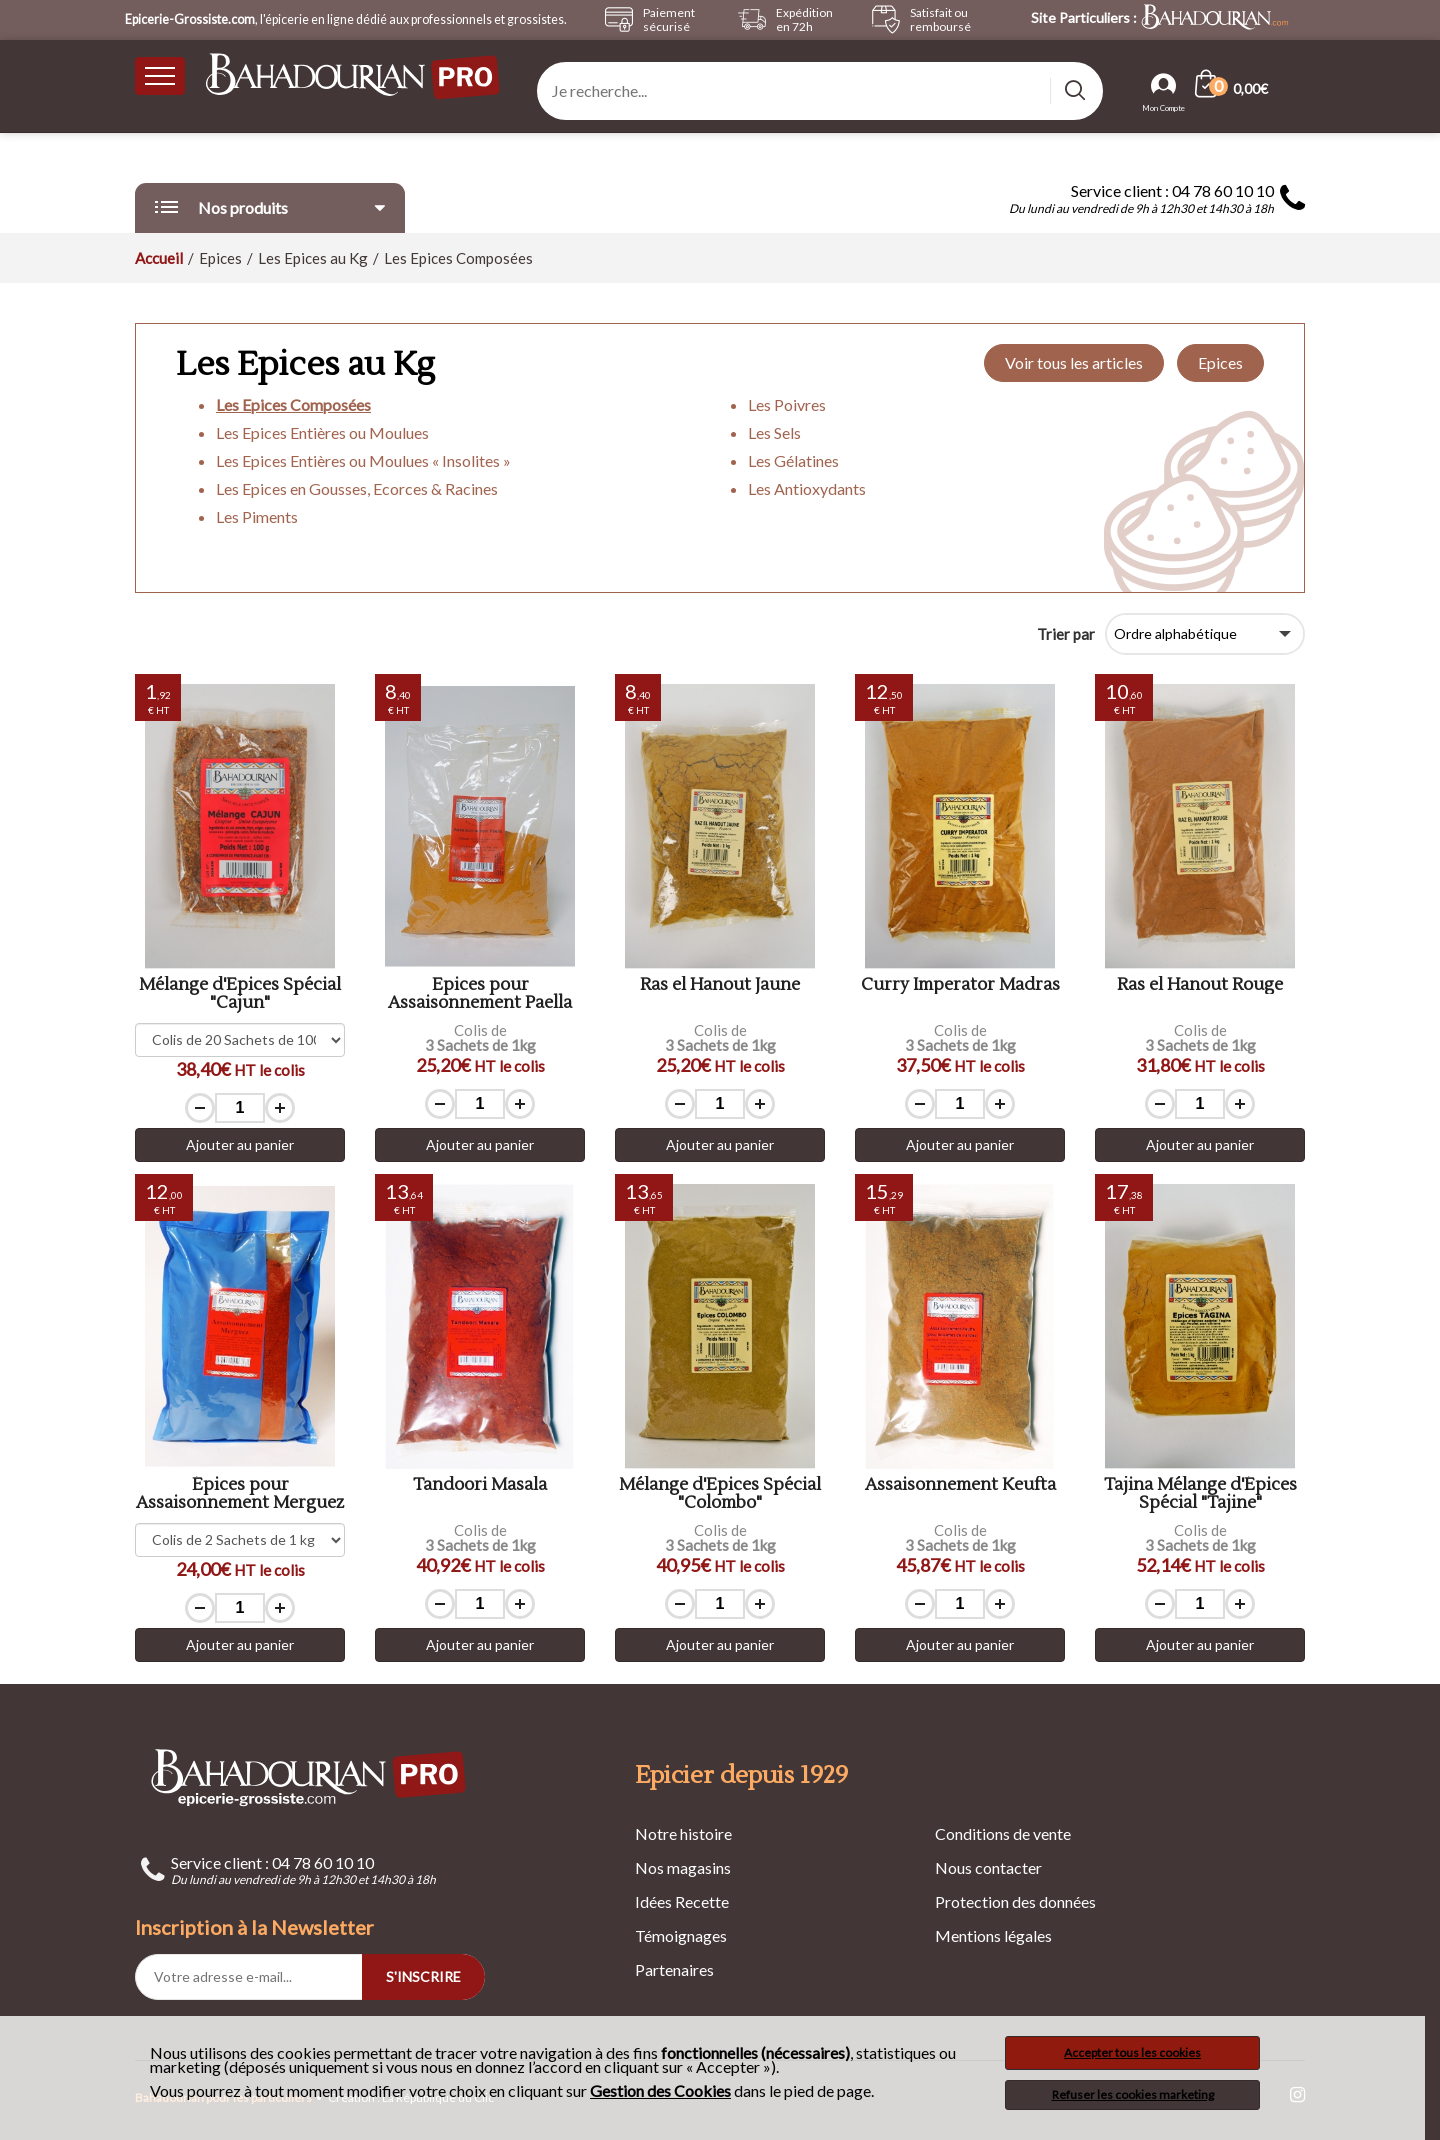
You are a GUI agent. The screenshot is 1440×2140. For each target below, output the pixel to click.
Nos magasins (683, 1867)
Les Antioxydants (807, 488)
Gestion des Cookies (660, 2091)
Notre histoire (683, 1833)
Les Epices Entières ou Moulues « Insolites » (363, 460)
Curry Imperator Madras (960, 985)
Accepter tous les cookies (1132, 2052)
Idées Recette (682, 1901)
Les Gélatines (793, 460)
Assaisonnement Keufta (960, 1485)
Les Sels (774, 432)
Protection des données (1015, 1901)
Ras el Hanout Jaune (720, 985)
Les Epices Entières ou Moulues (322, 432)
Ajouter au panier (240, 1144)
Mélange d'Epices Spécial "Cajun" (240, 994)
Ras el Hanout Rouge (1200, 985)
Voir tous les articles (1074, 362)
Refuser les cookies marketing (1133, 2094)
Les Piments (257, 516)
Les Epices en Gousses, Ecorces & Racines (357, 488)
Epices (1220, 362)
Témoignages (681, 1935)
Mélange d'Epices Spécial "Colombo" (720, 1494)
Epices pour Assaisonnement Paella (480, 994)
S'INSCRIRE (423, 1976)
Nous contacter (988, 1867)
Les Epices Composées (293, 404)
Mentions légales (993, 1935)
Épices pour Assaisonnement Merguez (240, 1494)
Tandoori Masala (480, 1485)
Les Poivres (787, 404)
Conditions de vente (1003, 1833)
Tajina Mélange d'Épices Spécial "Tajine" (1200, 1494)
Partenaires (674, 1969)
